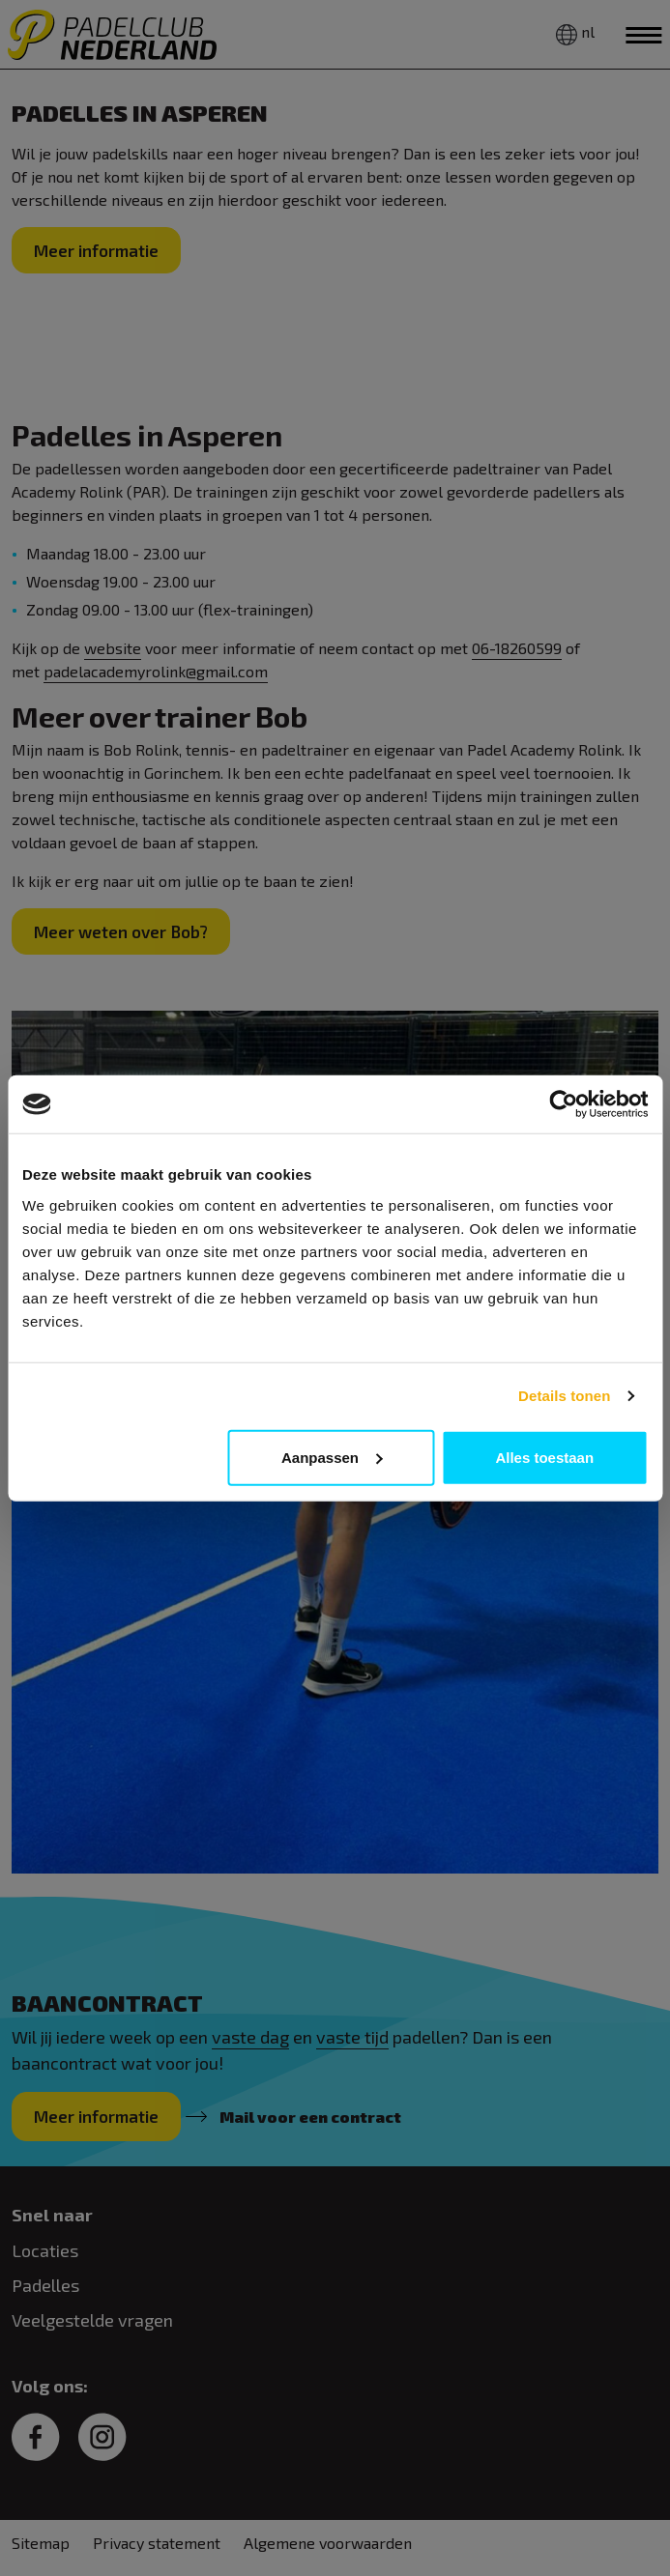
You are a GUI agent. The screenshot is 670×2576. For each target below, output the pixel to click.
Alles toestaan (544, 1456)
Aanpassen (331, 1456)
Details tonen (564, 1396)
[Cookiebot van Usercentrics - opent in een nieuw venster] (563, 1104)
